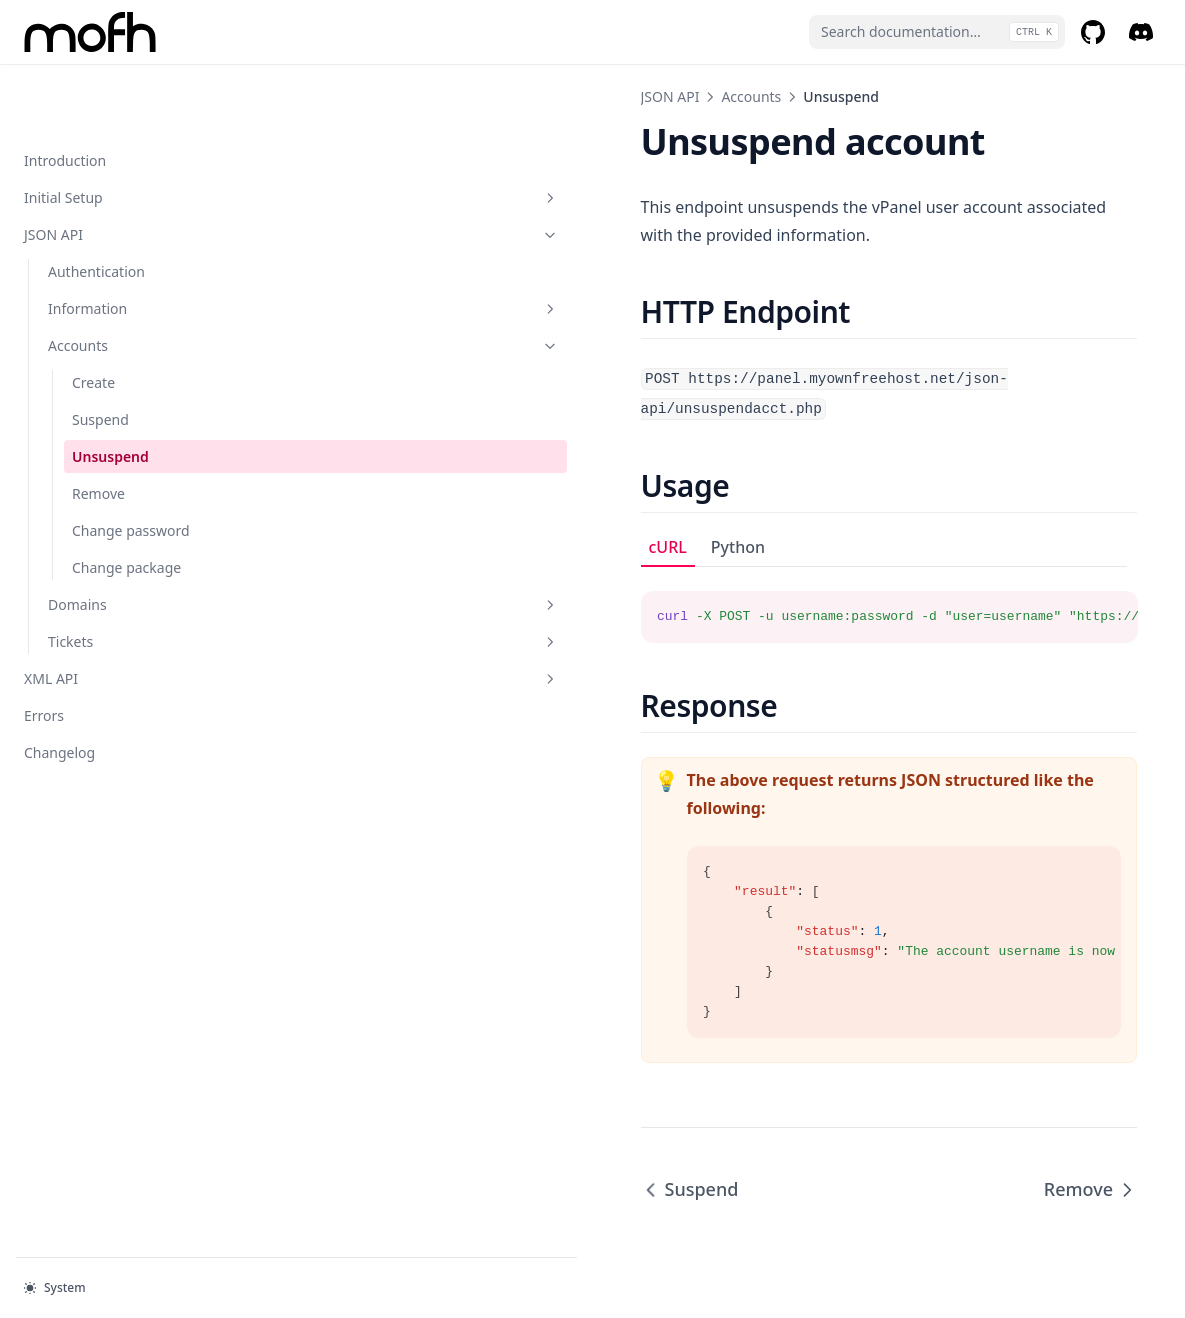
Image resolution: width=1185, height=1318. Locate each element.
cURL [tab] (331, 489)
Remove (98, 429)
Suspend (100, 355)
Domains (135, 540)
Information (135, 244)
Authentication (96, 207)
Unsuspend (110, 392)
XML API (123, 614)
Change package (126, 503)
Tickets (135, 577)
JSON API (123, 170)
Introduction (65, 96)
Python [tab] (401, 489)
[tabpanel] (720, 547)
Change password (131, 466)
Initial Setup (123, 133)
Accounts (135, 281)
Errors (44, 651)
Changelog (59, 688)
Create (93, 318)
